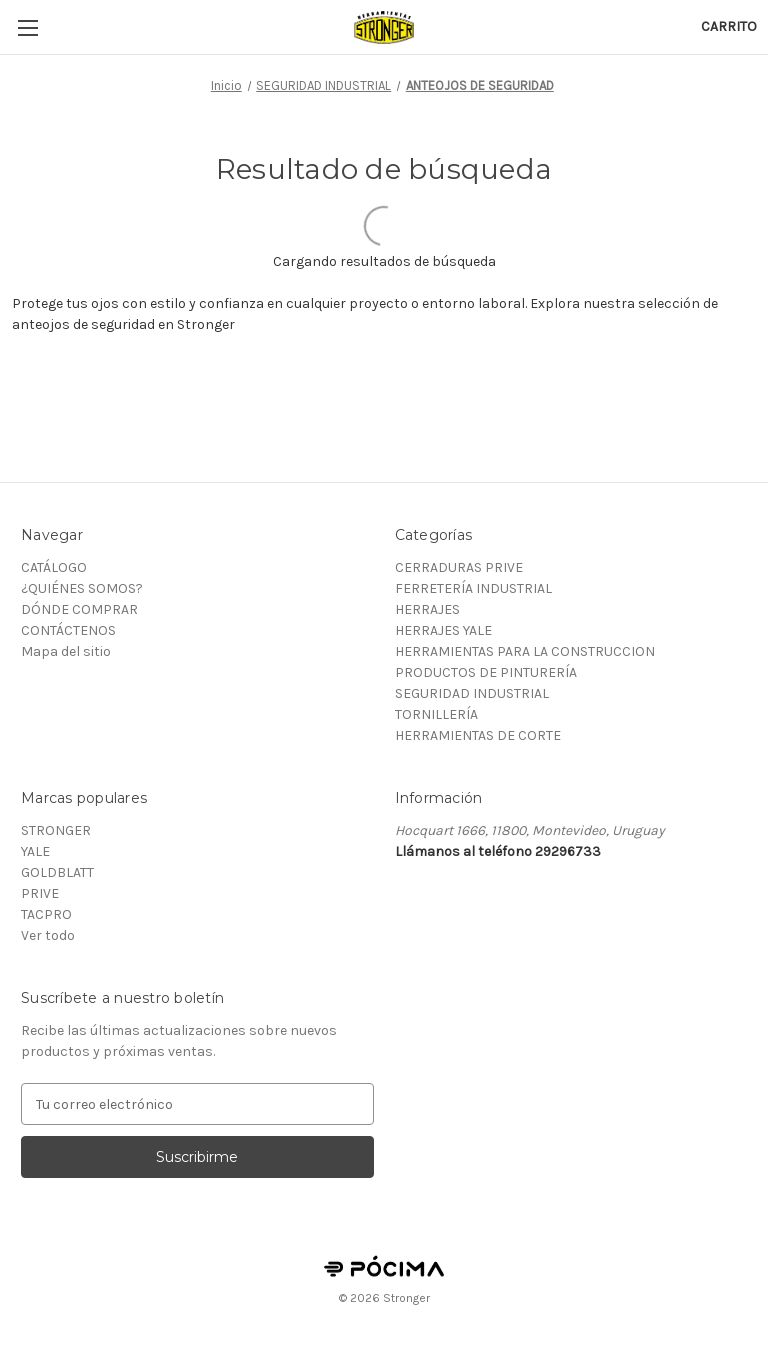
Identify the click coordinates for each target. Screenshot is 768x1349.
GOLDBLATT (57, 872)
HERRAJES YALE (443, 630)
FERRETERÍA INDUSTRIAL (473, 588)
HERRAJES (427, 609)
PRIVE (40, 893)
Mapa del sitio (66, 651)
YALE (35, 851)
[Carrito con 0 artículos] (729, 26)
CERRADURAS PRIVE (459, 567)
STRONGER (56, 830)
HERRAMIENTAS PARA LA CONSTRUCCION (525, 651)
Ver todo (48, 935)
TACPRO (46, 914)
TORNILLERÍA (436, 714)
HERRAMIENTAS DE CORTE (478, 735)
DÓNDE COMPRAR (79, 609)
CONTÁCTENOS (68, 630)
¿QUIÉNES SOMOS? (82, 588)
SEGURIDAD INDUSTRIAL (472, 693)
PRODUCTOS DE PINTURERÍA (486, 672)
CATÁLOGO (54, 567)
